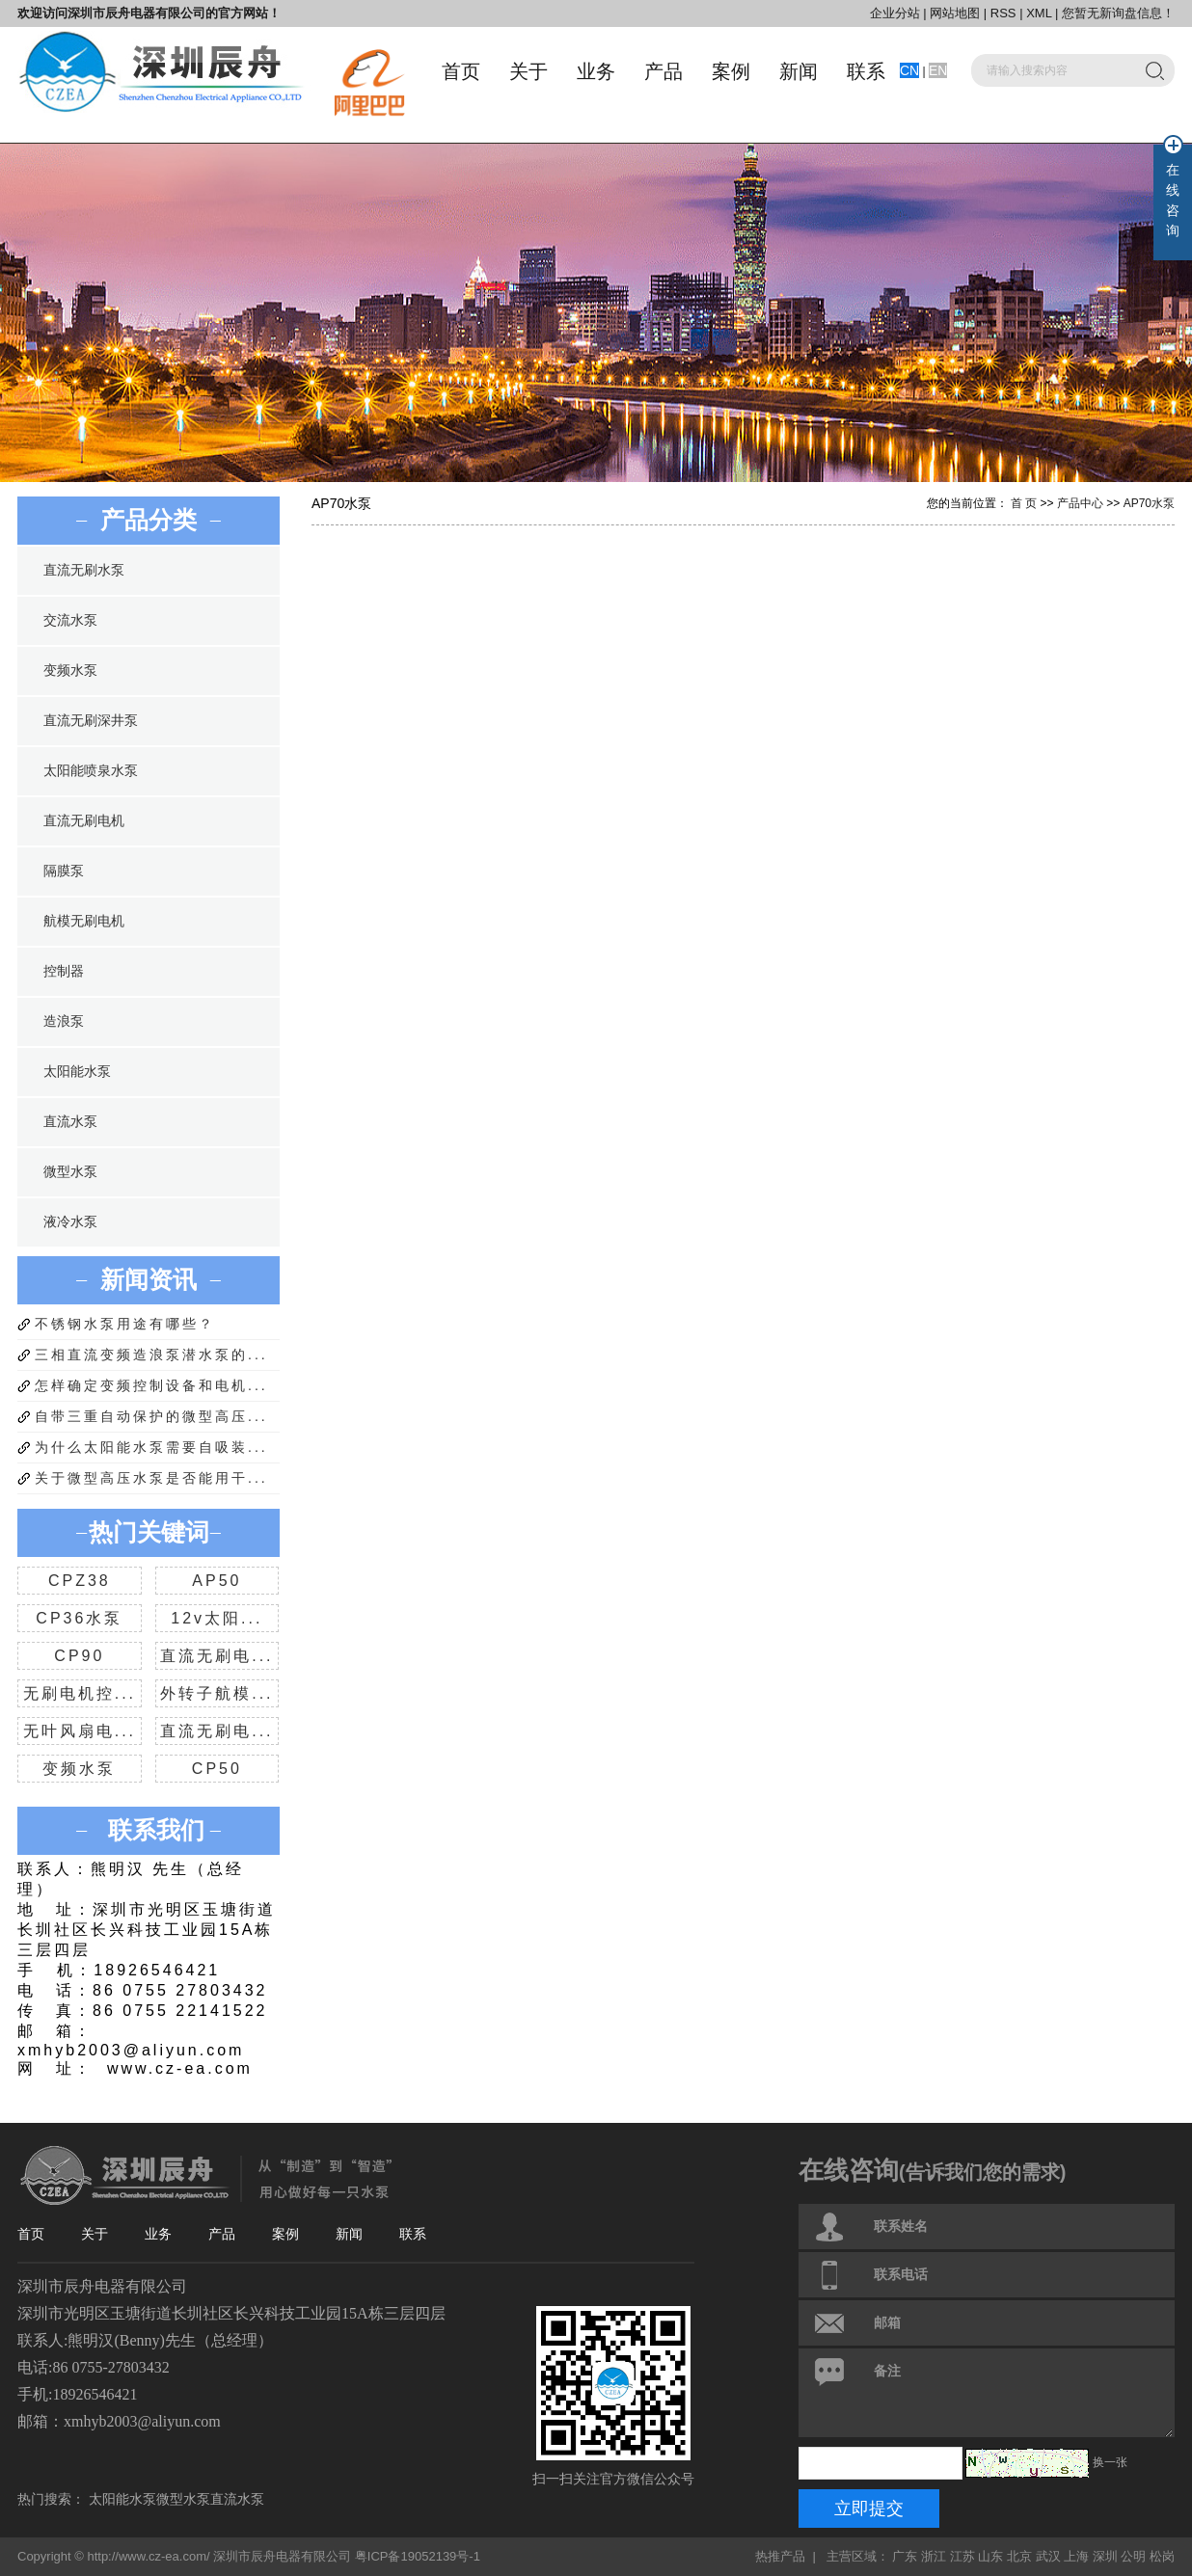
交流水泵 (70, 620)
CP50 (217, 1768)
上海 (1076, 2556)
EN (938, 70)
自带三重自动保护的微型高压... (151, 1416)
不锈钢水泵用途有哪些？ (125, 1323)
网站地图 (957, 13)
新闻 (798, 71)
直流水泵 (70, 1121)
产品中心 (1080, 503)
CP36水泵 (79, 1618)
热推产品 (780, 2556)
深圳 (1105, 2556)
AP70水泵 (1149, 503)
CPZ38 (79, 1580)
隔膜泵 (63, 871)
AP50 (216, 1580)
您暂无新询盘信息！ (1118, 13)
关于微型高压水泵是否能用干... (151, 1478)
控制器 (63, 971)
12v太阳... (216, 1618)
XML (1038, 13)
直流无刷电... (216, 1656)
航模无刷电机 (83, 921)
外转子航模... (216, 1693)
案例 (731, 71)
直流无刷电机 (83, 821)
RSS (1003, 13)
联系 (866, 71)
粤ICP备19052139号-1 (417, 2556)
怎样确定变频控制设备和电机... (151, 1385)
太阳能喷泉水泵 (90, 771)
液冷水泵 (70, 1222)
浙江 (933, 2556)
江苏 (962, 2556)
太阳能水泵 (77, 1071)
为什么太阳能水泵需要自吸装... (151, 1447)
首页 (461, 71)
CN (909, 70)
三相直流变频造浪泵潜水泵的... (151, 1354)
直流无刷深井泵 (90, 720)
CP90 (79, 1656)
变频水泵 (70, 670)
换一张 (1110, 2462)
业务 (596, 71)
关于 (528, 71)
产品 (663, 71)
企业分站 (895, 13)
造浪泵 (63, 1021)
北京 (1019, 2556)
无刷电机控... (79, 1693)
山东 (990, 2556)
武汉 (1048, 2556)
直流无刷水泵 (83, 570)
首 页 (1024, 503)
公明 (1133, 2556)
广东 (904, 2556)
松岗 (1162, 2556)
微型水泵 (70, 1172)
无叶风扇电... (79, 1731)
